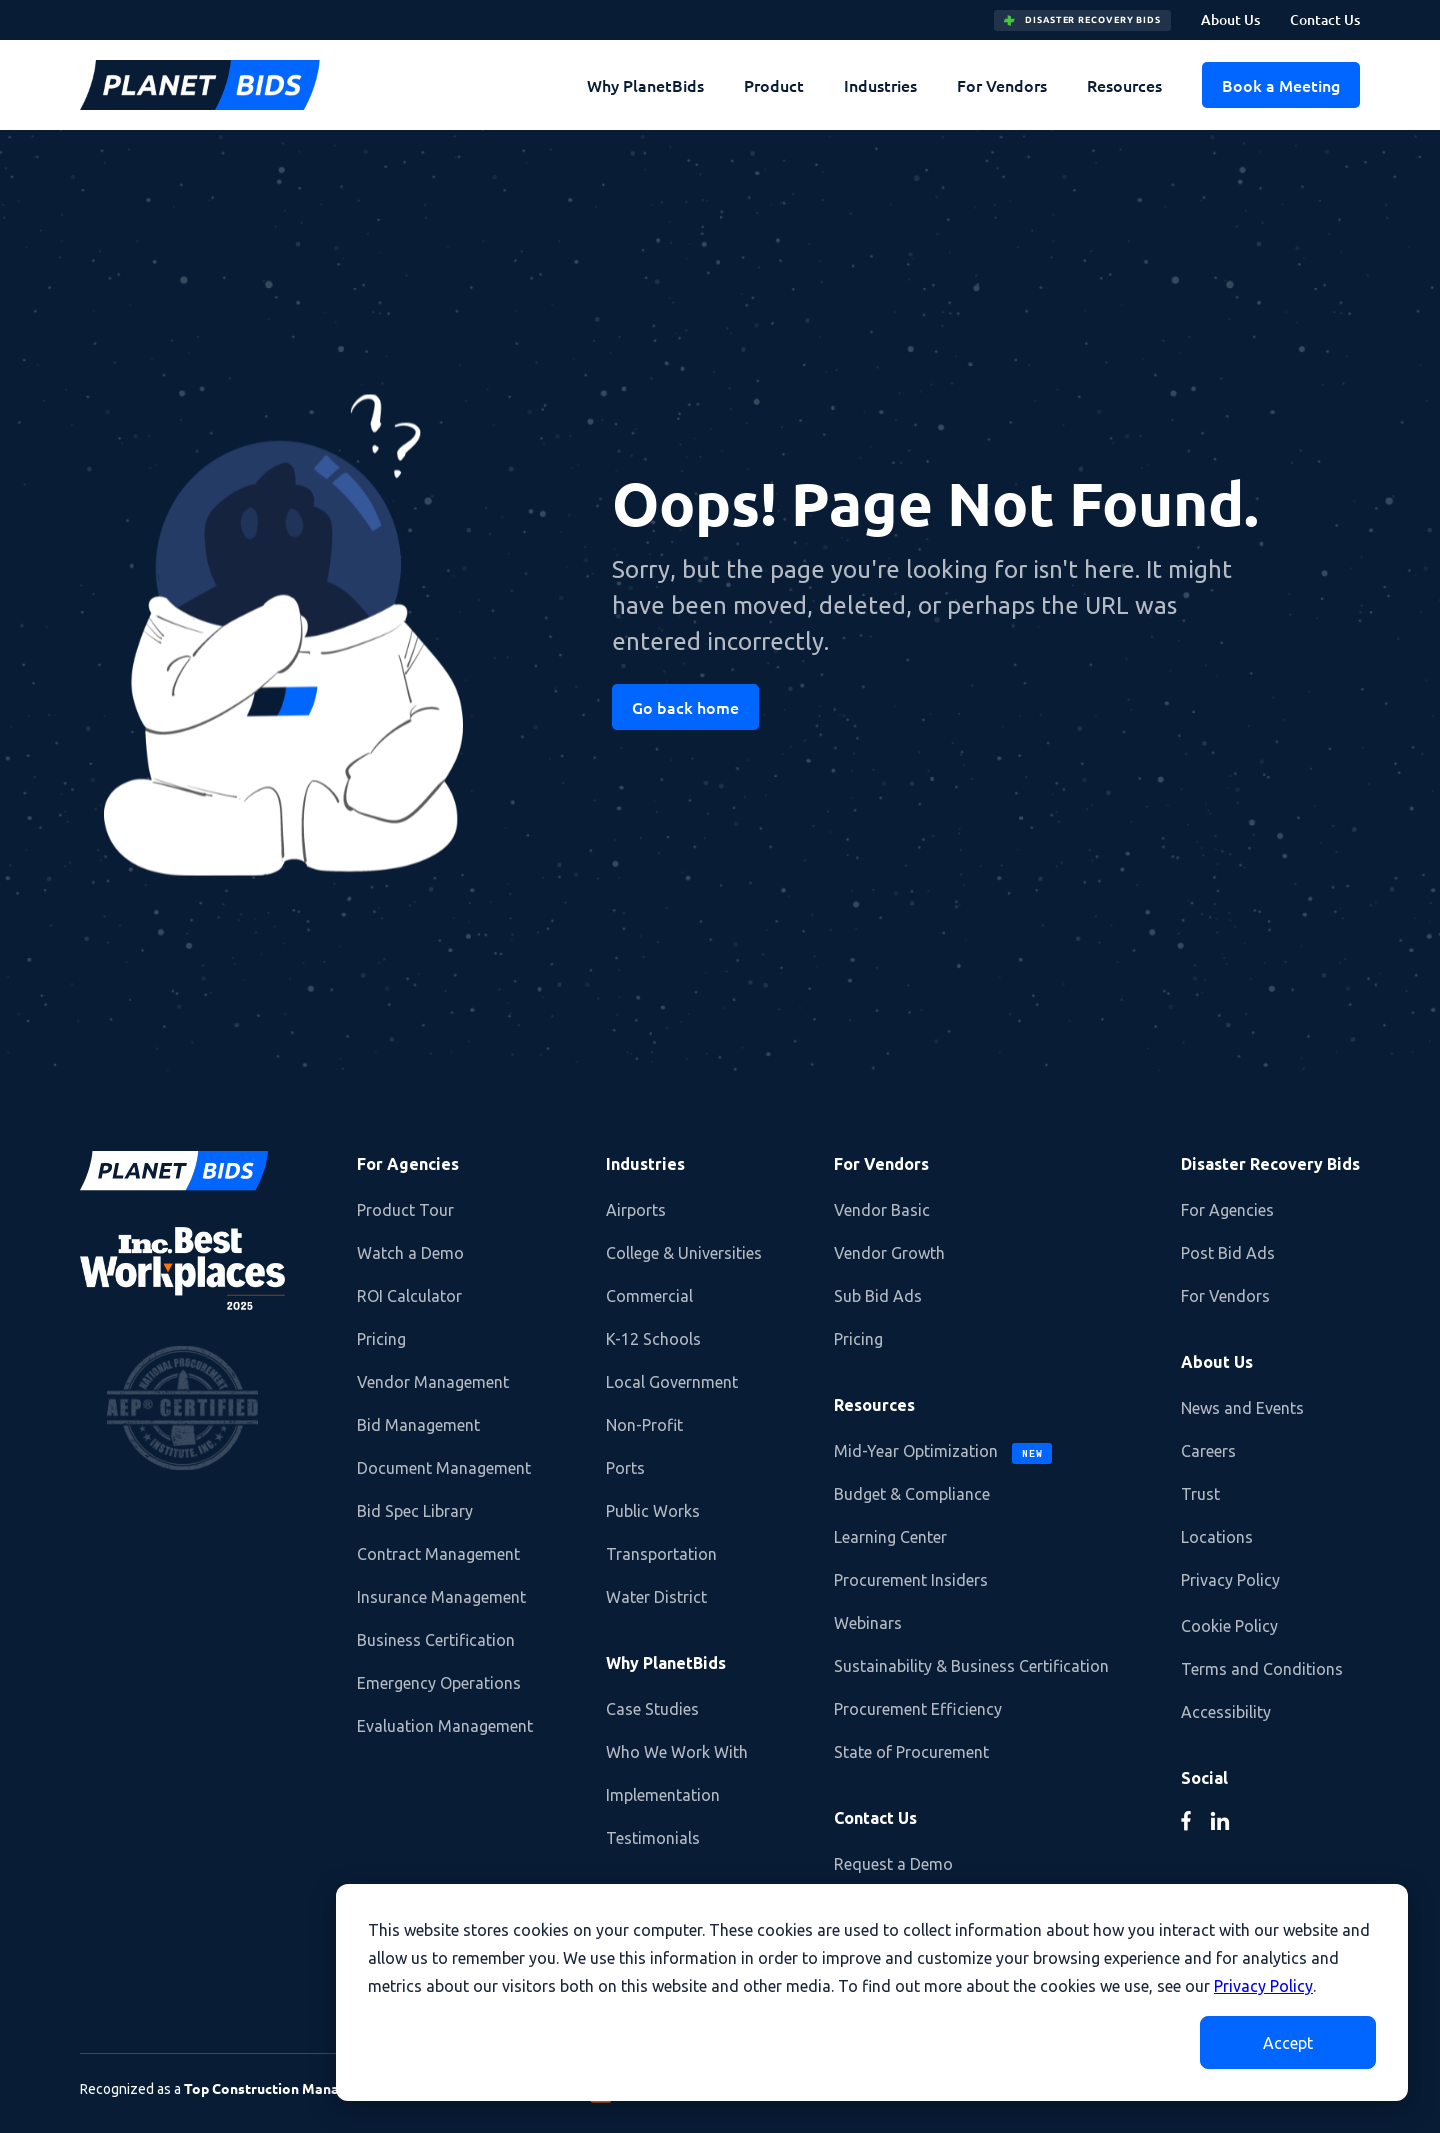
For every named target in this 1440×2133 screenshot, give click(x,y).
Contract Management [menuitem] (438, 1554)
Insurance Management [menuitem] (441, 1597)
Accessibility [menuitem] (1226, 1712)
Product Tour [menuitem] (405, 1210)
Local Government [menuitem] (672, 1382)
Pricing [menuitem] (381, 1339)
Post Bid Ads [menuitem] (1228, 1253)
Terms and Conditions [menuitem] (1262, 1669)
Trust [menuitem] (1200, 1494)
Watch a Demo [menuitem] (410, 1253)
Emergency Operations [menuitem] (439, 1683)
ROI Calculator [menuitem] (409, 1296)
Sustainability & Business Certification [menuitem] (971, 1666)
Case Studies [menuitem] (652, 1709)
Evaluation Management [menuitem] (445, 1726)
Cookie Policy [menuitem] (1229, 1626)
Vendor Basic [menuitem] (882, 1210)
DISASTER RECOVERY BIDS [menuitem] (1082, 20)
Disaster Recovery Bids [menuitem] (1270, 1164)
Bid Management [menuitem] (418, 1425)
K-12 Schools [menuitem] (653, 1339)
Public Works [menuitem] (653, 1511)
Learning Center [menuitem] (890, 1537)
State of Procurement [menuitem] (911, 1752)
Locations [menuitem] (1217, 1537)
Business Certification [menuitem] (436, 1640)
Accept (1288, 2043)
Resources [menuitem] (1124, 85)
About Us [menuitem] (1230, 19)
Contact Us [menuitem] (1325, 19)
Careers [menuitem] (1208, 1451)
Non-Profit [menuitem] (644, 1425)
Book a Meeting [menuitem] (1281, 85)
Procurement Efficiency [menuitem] (918, 1709)
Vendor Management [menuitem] (433, 1382)
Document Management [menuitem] (444, 1468)
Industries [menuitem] (880, 85)
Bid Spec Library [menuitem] (415, 1511)
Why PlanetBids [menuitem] (645, 85)
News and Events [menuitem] (1242, 1408)
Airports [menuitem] (636, 1210)
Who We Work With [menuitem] (677, 1752)
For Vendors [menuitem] (1002, 85)
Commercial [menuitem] (649, 1296)
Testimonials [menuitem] (653, 1838)
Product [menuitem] (774, 85)
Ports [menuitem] (625, 1468)
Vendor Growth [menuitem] (889, 1253)
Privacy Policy (1263, 1986)
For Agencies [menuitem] (408, 1164)
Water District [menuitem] (656, 1597)
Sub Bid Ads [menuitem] (878, 1296)
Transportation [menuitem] (661, 1554)
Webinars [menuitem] (868, 1623)
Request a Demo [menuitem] (893, 1864)
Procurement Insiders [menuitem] (911, 1580)
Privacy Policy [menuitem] (1230, 1580)
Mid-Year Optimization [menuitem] (943, 1453)
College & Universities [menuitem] (684, 1253)
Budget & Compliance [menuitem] (912, 1494)
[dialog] (872, 1992)
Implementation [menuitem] (663, 1795)
